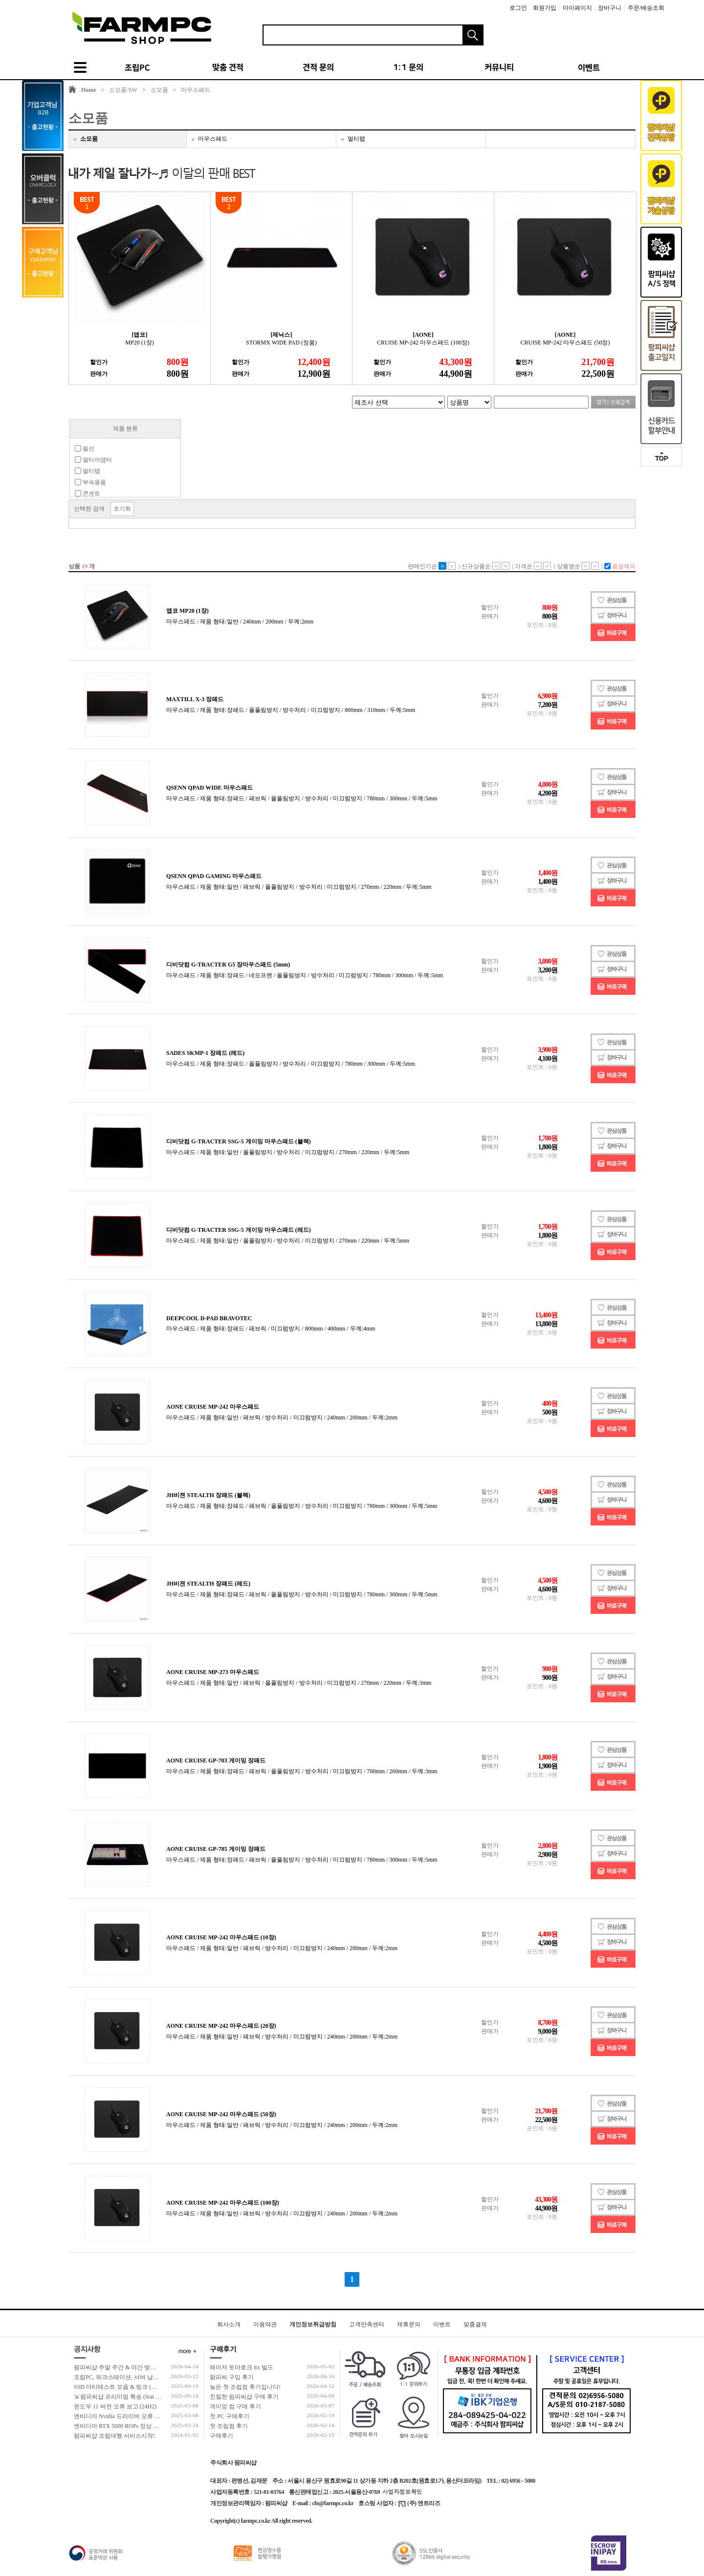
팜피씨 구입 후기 (232, 2377)
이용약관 (265, 2324)
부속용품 (90, 482)
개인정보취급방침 (312, 2324)
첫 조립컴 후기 (229, 2426)
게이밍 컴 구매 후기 (235, 2406)
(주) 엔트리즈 (419, 2503)
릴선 (84, 448)
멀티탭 (356, 138)
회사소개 (229, 2324)
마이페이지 (577, 7)
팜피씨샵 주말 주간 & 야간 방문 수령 (121, 2367)
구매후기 (221, 2435)
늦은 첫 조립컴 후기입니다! (245, 2386)
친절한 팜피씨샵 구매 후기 (244, 2396)
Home (88, 89)
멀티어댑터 (93, 459)
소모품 (159, 89)
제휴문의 (408, 2324)
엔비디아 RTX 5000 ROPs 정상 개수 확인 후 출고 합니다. (146, 2426)
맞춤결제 (475, 2324)
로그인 (518, 7)
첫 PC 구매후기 (229, 2416)
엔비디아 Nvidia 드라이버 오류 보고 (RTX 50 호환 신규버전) (151, 2416)
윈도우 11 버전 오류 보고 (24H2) (115, 2406)
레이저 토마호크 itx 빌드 (241, 2367)
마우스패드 (195, 89)
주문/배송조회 (646, 7)
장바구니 (609, 7)
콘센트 (87, 493)
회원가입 (544, 7)
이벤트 (442, 2324)
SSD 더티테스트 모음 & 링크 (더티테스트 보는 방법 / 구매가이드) (158, 2386)
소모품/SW (123, 89)
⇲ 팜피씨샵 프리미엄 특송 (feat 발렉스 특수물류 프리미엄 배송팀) (159, 2396)
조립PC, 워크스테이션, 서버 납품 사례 (123, 2377)
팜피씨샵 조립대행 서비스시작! (114, 2435)
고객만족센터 (366, 2324)
